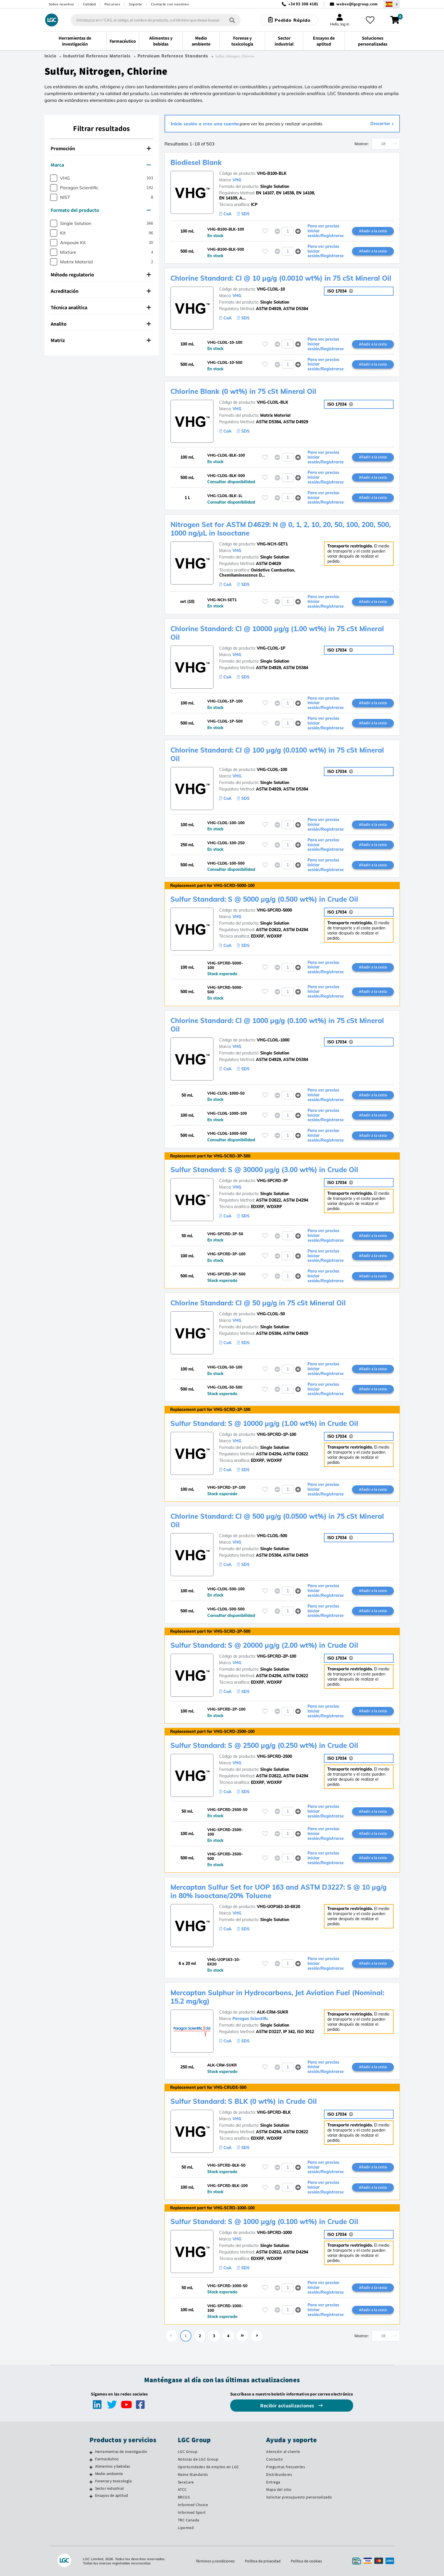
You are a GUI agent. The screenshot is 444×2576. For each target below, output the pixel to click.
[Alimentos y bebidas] (91, 2467)
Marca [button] (101, 165)
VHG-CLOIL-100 (272, 769)
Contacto (274, 2459)
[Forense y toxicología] (91, 2481)
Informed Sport (192, 2512)
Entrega (273, 2482)
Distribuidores (279, 2474)
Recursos (112, 4)
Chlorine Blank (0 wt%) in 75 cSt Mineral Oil (243, 391)
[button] (298, 231)
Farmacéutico (107, 2458)
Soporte (135, 4)
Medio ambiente (109, 2473)
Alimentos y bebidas (112, 2466)
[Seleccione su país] (391, 4)
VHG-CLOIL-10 (271, 289)
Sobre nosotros (61, 4)
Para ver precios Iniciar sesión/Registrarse (326, 231)
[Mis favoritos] (370, 20)
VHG (236, 179)
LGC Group (188, 2451)
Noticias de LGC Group (198, 2459)
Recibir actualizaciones (287, 2405)
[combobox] (156, 20)
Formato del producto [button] (101, 210)
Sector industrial (109, 2488)
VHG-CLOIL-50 (271, 1313)
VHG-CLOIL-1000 (273, 1040)
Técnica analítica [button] (101, 307)
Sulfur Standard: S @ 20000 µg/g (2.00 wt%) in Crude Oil (264, 1645)
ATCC (182, 2489)
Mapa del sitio (278, 2489)
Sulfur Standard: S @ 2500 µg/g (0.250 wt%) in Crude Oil (264, 1745)
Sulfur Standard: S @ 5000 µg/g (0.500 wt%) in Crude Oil (264, 899)
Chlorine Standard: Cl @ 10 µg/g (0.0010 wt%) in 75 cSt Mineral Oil (280, 278)
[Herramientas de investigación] (91, 2452)
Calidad (89, 4)
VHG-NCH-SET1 (272, 544)
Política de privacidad (263, 2561)
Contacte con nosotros (170, 4)
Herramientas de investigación (121, 2451)
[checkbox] (53, 178)
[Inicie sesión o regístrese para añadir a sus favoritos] (265, 231)
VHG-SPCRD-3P (272, 1180)
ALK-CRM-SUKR (272, 2012)
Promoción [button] (101, 148)
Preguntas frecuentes (285, 2466)
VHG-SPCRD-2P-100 (276, 1656)
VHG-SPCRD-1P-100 (276, 1434)
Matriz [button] (101, 340)
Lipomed (186, 2527)
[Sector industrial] (91, 2489)
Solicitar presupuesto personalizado (299, 2497)
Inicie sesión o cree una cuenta (205, 123)
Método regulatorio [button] (101, 274)
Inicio (50, 56)
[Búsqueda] (232, 19)
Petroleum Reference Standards (173, 56)
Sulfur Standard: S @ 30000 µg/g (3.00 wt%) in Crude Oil (264, 1169)
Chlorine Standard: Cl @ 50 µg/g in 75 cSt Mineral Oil (258, 1303)
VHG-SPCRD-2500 (274, 1756)
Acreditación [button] (101, 291)
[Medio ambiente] (91, 2474)
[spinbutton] (288, 231)
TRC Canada (188, 2520)
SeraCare (186, 2482)
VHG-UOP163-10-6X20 (278, 1906)
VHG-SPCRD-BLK (274, 2112)
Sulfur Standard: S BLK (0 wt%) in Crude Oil (243, 2101)
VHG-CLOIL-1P (271, 648)
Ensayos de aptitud (111, 2495)
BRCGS (184, 2497)
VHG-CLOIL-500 (272, 1535)
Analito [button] (101, 324)
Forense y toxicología (113, 2480)
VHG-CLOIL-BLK (272, 402)
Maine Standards (193, 2474)
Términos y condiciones (215, 2561)
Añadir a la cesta (373, 230)
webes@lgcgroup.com (356, 4)
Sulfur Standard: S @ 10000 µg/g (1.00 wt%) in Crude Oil (264, 1423)
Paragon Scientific (250, 2018)
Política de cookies (306, 2561)
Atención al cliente (283, 2451)
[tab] (101, 148)
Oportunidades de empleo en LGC (208, 2466)
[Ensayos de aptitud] (91, 2496)
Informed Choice (193, 2504)
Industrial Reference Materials (97, 56)
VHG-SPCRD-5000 (274, 910)
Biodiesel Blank (196, 162)
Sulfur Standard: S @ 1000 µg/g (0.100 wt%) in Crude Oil (264, 2221)
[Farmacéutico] (91, 2459)
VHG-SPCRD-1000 (274, 2232)
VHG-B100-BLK (272, 173)
